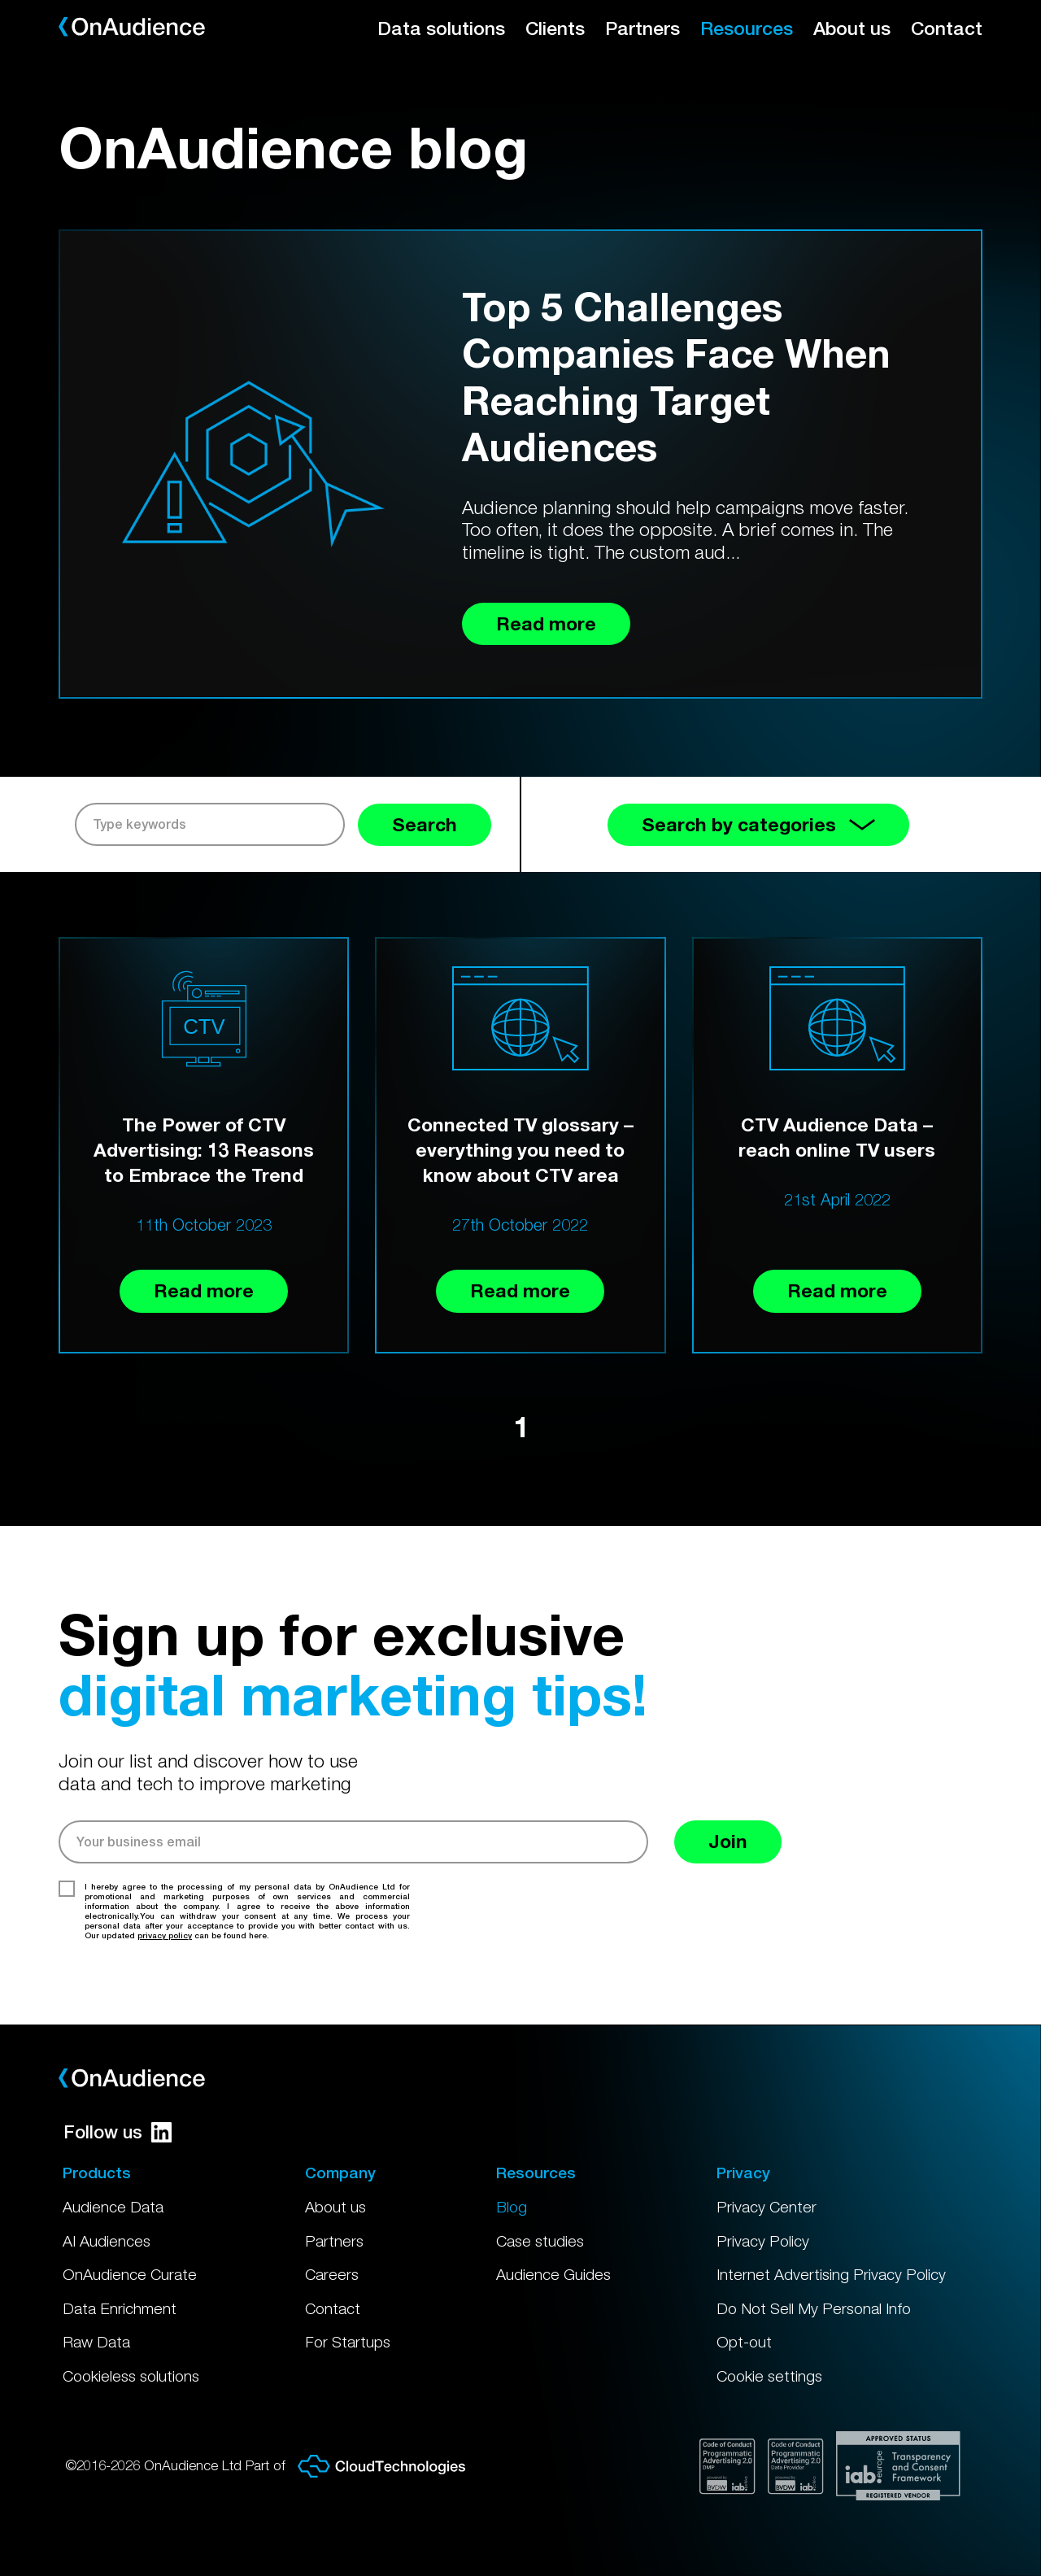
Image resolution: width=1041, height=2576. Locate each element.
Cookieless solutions (131, 2376)
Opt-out (744, 2342)
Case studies (540, 2241)
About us (852, 28)
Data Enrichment (119, 2308)
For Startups (347, 2342)
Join (727, 1841)
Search (424, 824)
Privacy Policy (763, 2241)
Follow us (117, 2131)
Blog (511, 2207)
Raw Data (96, 2342)
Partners (642, 28)
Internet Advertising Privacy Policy (831, 2274)
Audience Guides (553, 2274)
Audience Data (113, 2207)
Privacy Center (767, 2207)
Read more (204, 1290)
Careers (332, 2274)
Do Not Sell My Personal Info (814, 2308)
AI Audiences (106, 2241)
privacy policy (164, 1935)
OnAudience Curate (130, 2274)
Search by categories (758, 824)
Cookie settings (769, 2376)
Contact (946, 28)
